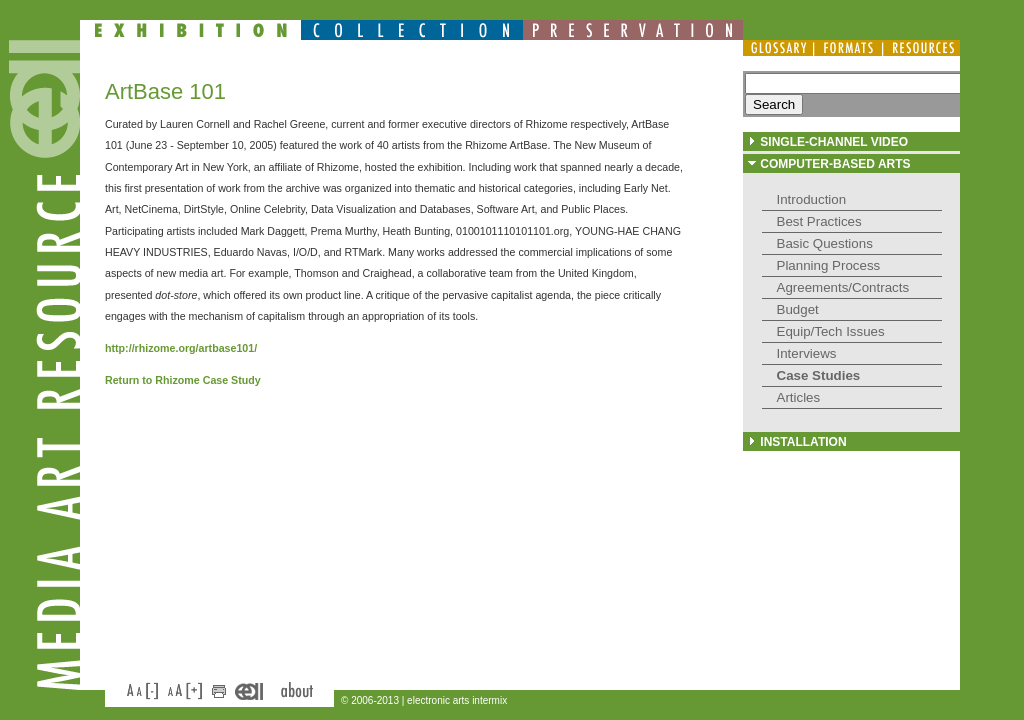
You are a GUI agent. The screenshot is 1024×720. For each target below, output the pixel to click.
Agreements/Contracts (843, 287)
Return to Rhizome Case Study (183, 380)
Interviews (807, 353)
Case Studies (819, 375)
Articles (799, 397)
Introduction (812, 199)
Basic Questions (825, 243)
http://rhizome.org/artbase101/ (181, 348)
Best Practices (819, 221)
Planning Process (829, 265)
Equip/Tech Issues (831, 331)
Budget (798, 309)
